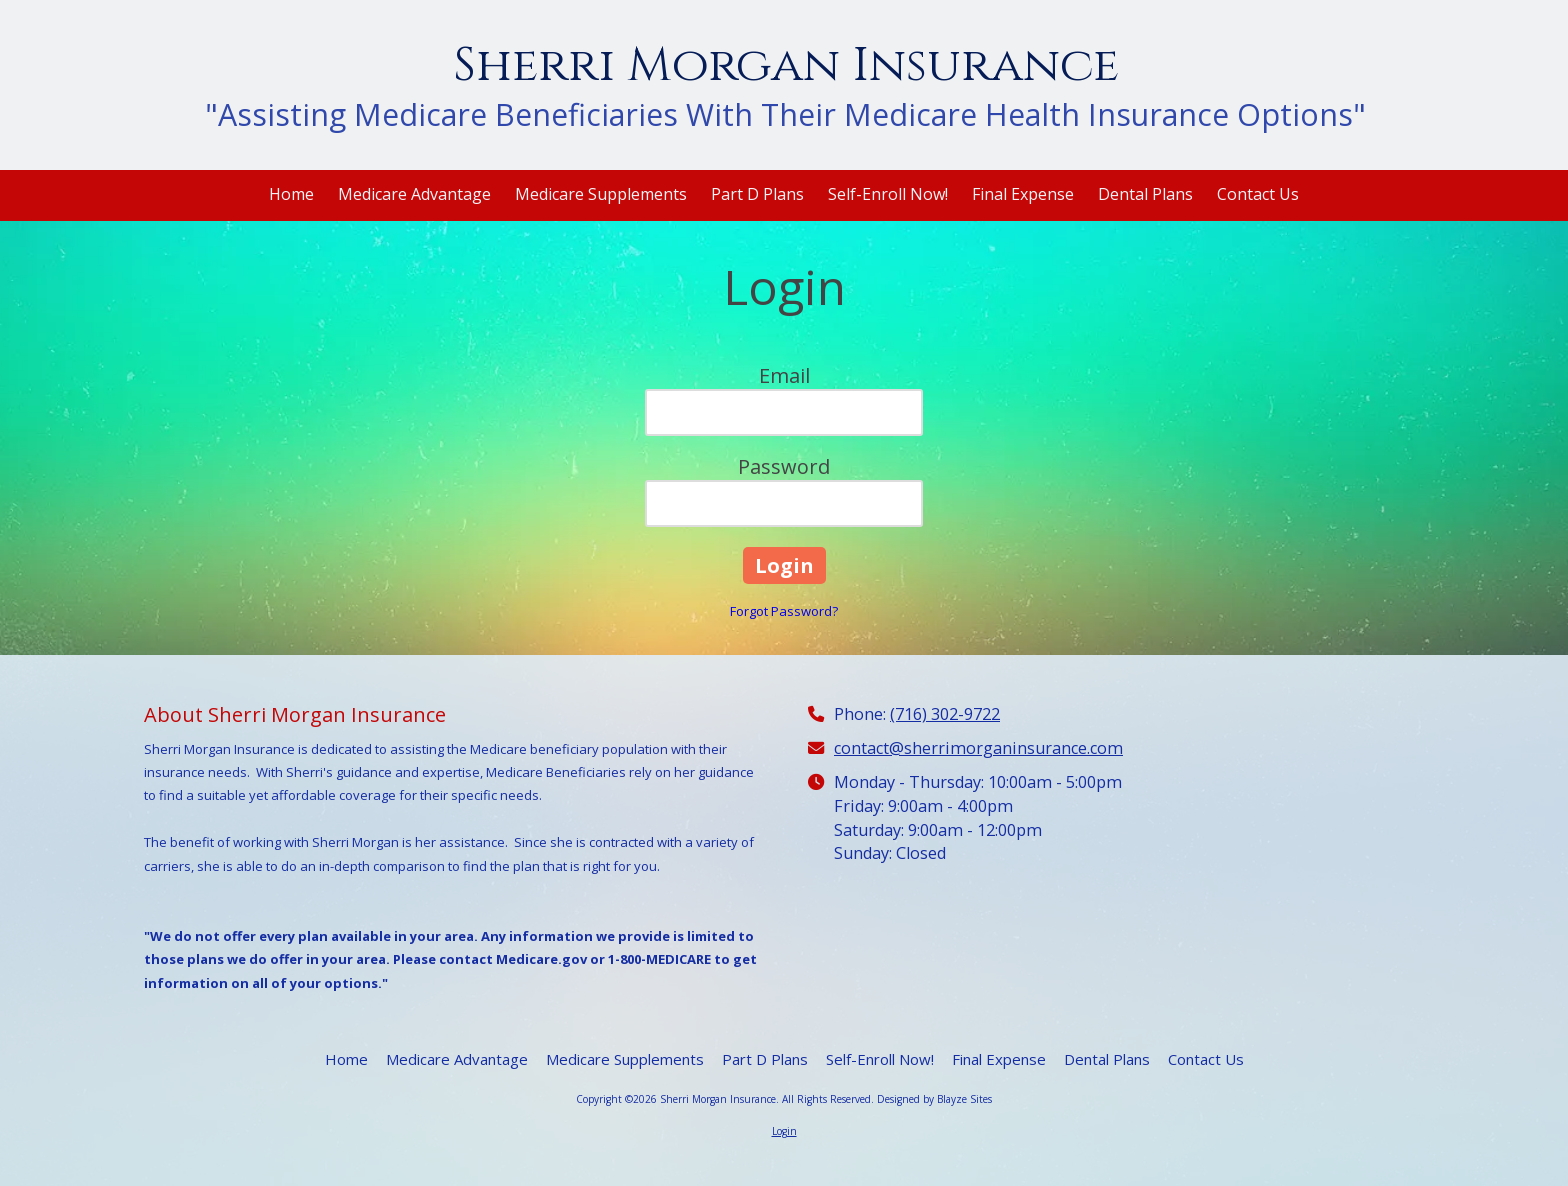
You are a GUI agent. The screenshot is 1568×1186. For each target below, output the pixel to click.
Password (784, 466)
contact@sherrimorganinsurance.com (978, 748)
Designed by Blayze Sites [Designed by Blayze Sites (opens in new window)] (934, 1099)
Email (784, 375)
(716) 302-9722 (945, 714)
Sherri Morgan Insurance (786, 65)
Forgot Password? (784, 611)
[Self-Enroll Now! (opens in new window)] (888, 195)
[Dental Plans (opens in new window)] (1145, 195)
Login (784, 1131)
